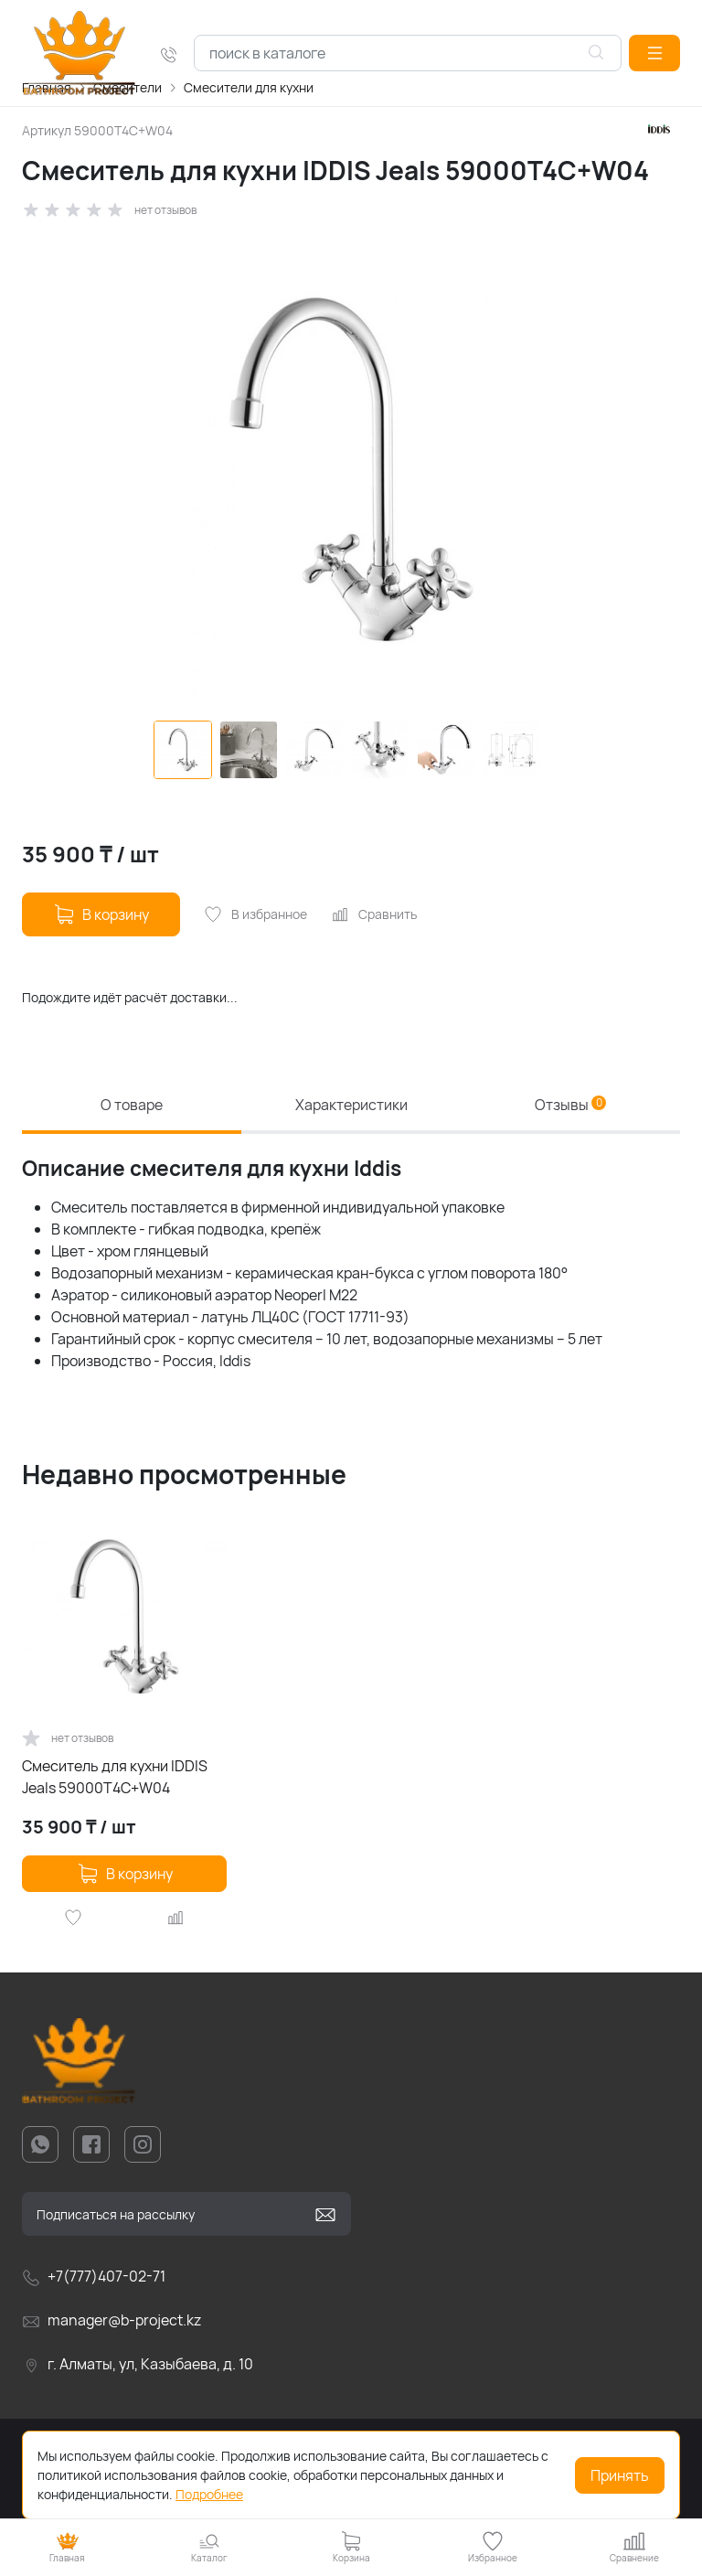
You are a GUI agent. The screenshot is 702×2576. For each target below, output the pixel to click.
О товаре (132, 1106)
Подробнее (209, 2494)
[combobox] (408, 53)
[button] (654, 53)
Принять (619, 2475)
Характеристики (351, 1106)
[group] (351, 470)
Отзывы (570, 1106)
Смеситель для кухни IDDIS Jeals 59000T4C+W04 (114, 1778)
